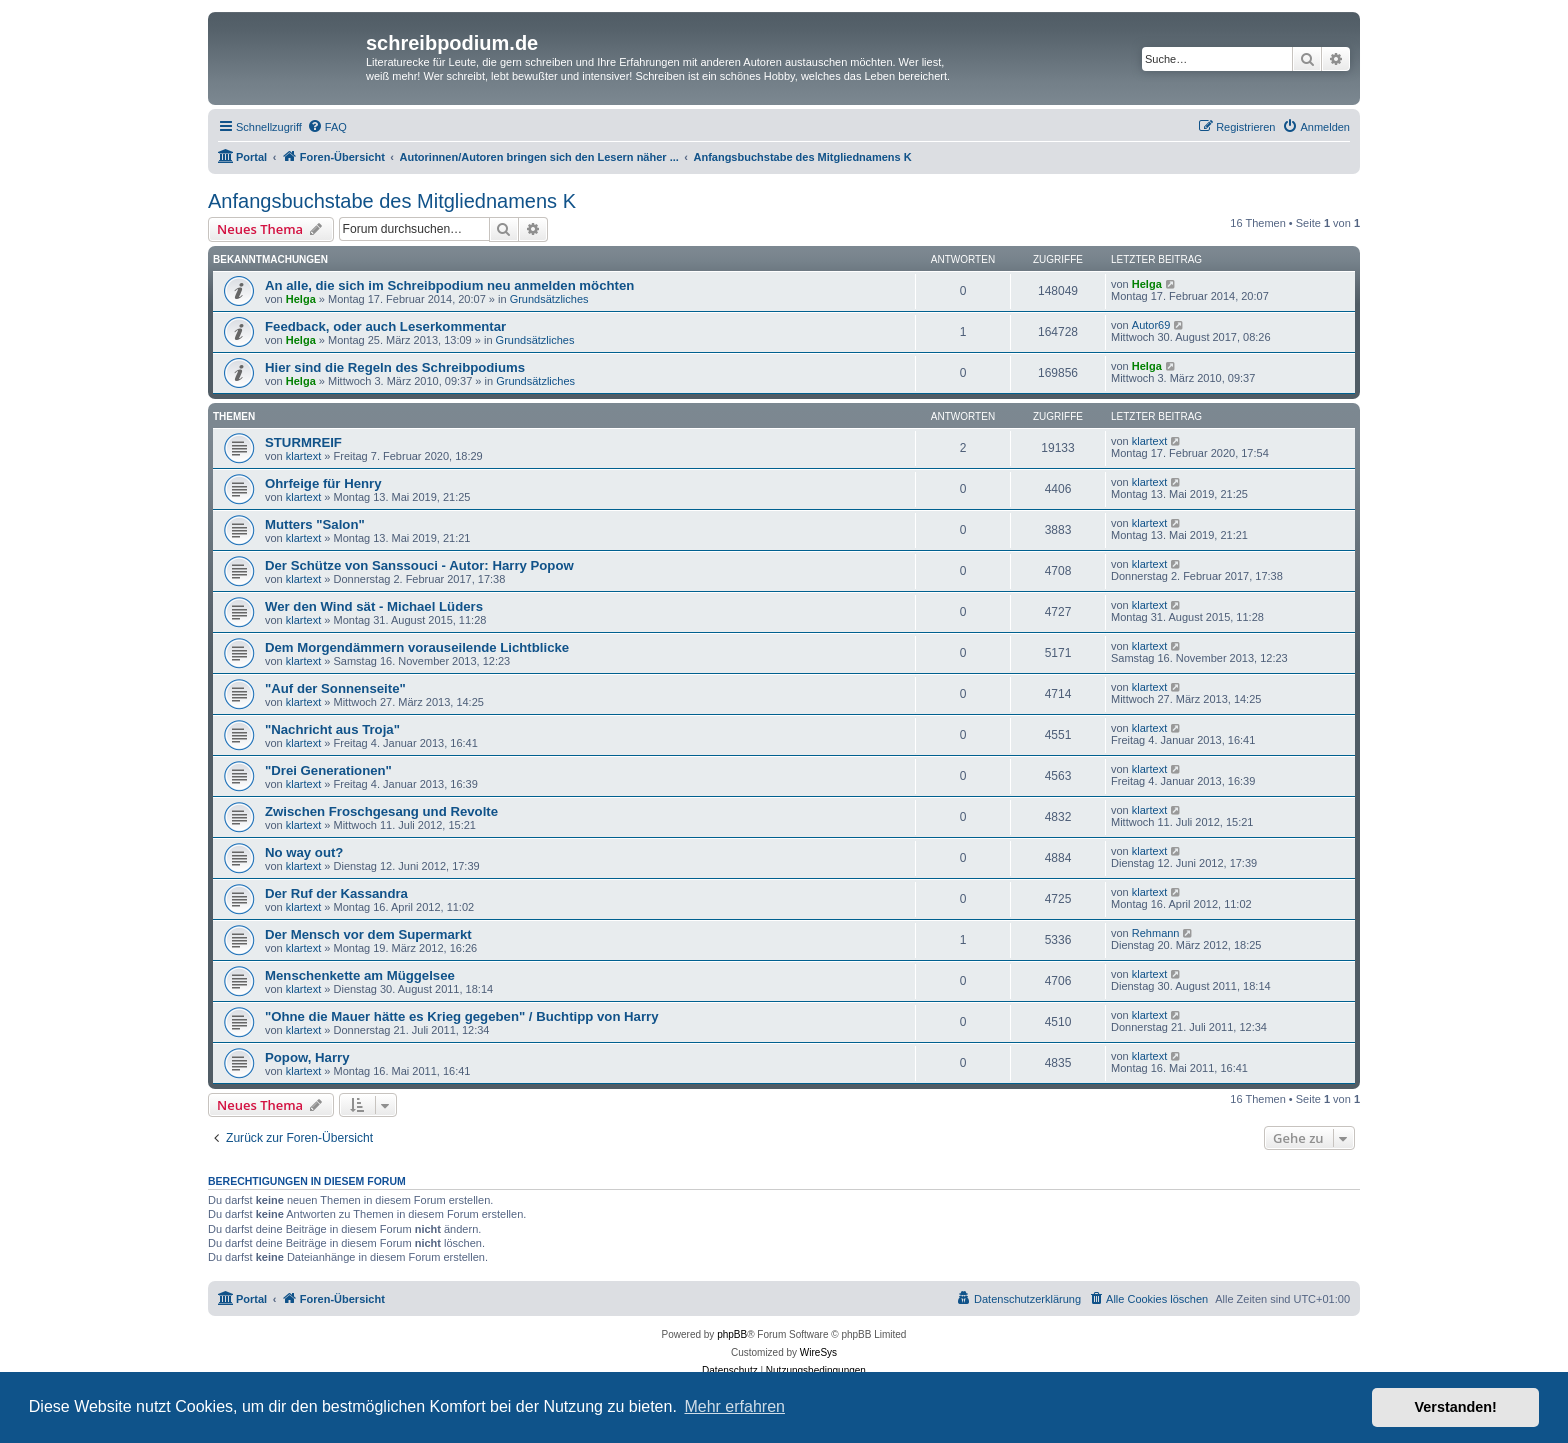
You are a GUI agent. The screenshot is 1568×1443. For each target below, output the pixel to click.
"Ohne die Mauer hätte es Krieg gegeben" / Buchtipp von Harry (462, 1016)
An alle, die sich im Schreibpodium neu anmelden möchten (449, 285)
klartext (303, 456)
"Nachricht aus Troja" (332, 729)
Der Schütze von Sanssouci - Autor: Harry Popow (419, 565)
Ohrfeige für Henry (323, 483)
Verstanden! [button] (1456, 1407)
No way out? (304, 852)
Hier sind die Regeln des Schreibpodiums (395, 367)
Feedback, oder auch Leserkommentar (385, 326)
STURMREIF (303, 442)
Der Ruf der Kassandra (336, 893)
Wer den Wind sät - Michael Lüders (374, 606)
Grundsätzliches (549, 299)
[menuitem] (327, 127)
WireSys (818, 1352)
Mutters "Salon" (315, 524)
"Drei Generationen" (328, 770)
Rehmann (1156, 933)
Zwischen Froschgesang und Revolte (381, 811)
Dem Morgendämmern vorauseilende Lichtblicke (417, 647)
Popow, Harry (307, 1057)
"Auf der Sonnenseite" (335, 688)
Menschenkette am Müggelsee (360, 975)
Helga (301, 299)
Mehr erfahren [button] (734, 1406)
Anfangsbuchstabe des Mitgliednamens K (392, 201)
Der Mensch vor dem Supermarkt (368, 934)
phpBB (732, 1334)
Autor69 (1151, 325)
